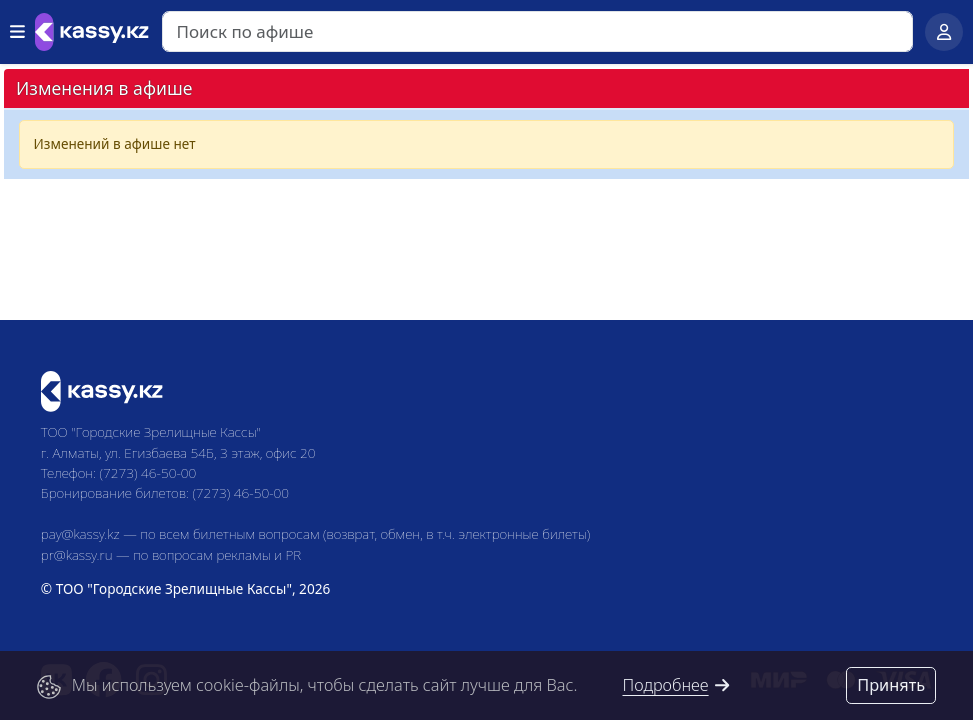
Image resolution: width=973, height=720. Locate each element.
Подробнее (677, 685)
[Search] (537, 31)
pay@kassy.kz (80, 533)
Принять (891, 685)
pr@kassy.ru (77, 554)
